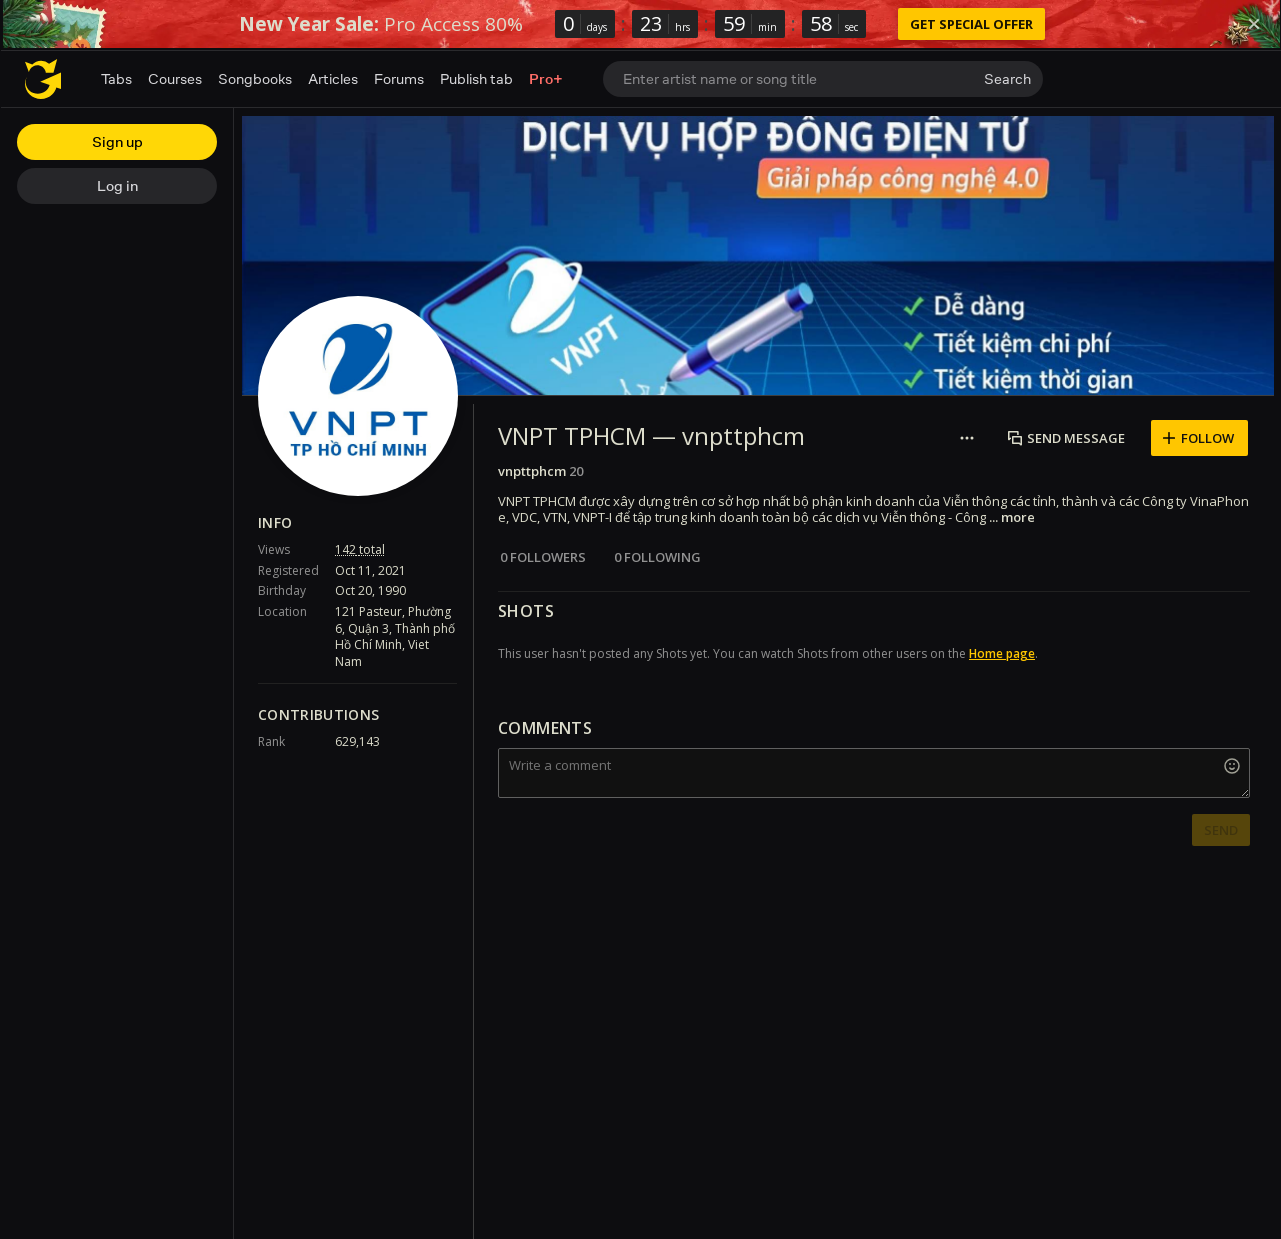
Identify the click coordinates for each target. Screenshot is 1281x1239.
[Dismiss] (1254, 24)
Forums (399, 78)
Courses (175, 78)
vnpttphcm (532, 471)
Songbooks (255, 78)
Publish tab (476, 78)
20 (576, 471)
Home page (1002, 653)
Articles (333, 78)
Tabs (116, 78)
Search (1007, 78)
